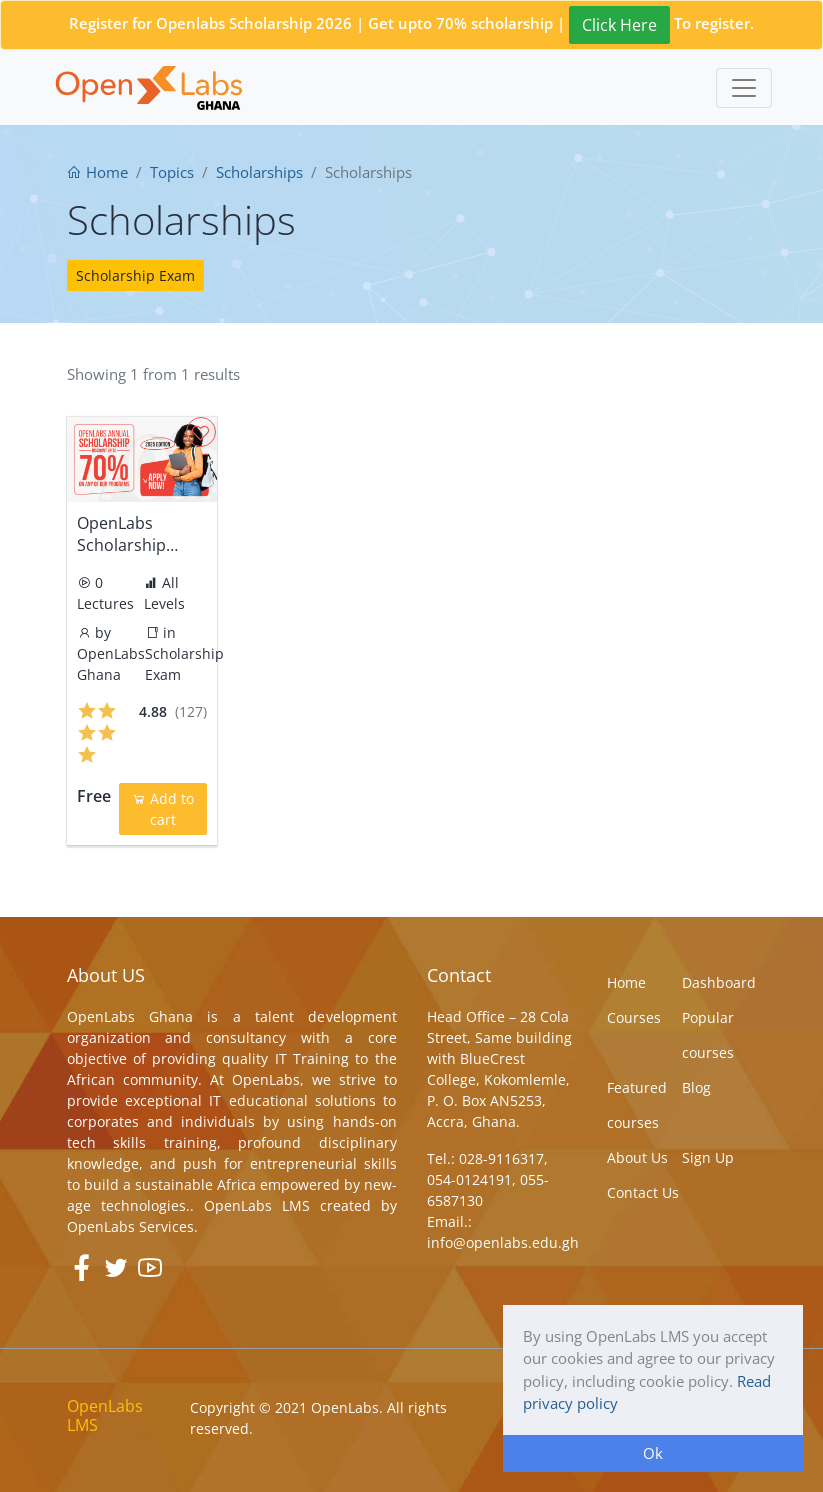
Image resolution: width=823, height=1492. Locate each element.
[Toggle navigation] (744, 88)
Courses (634, 1017)
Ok (653, 1453)
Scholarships (259, 172)
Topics (172, 172)
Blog (696, 1087)
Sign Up (708, 1157)
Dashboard (719, 982)
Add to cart (163, 809)
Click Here (619, 25)
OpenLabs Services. (132, 1226)
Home (97, 172)
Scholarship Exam (135, 275)
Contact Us (643, 1192)
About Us (637, 1157)
